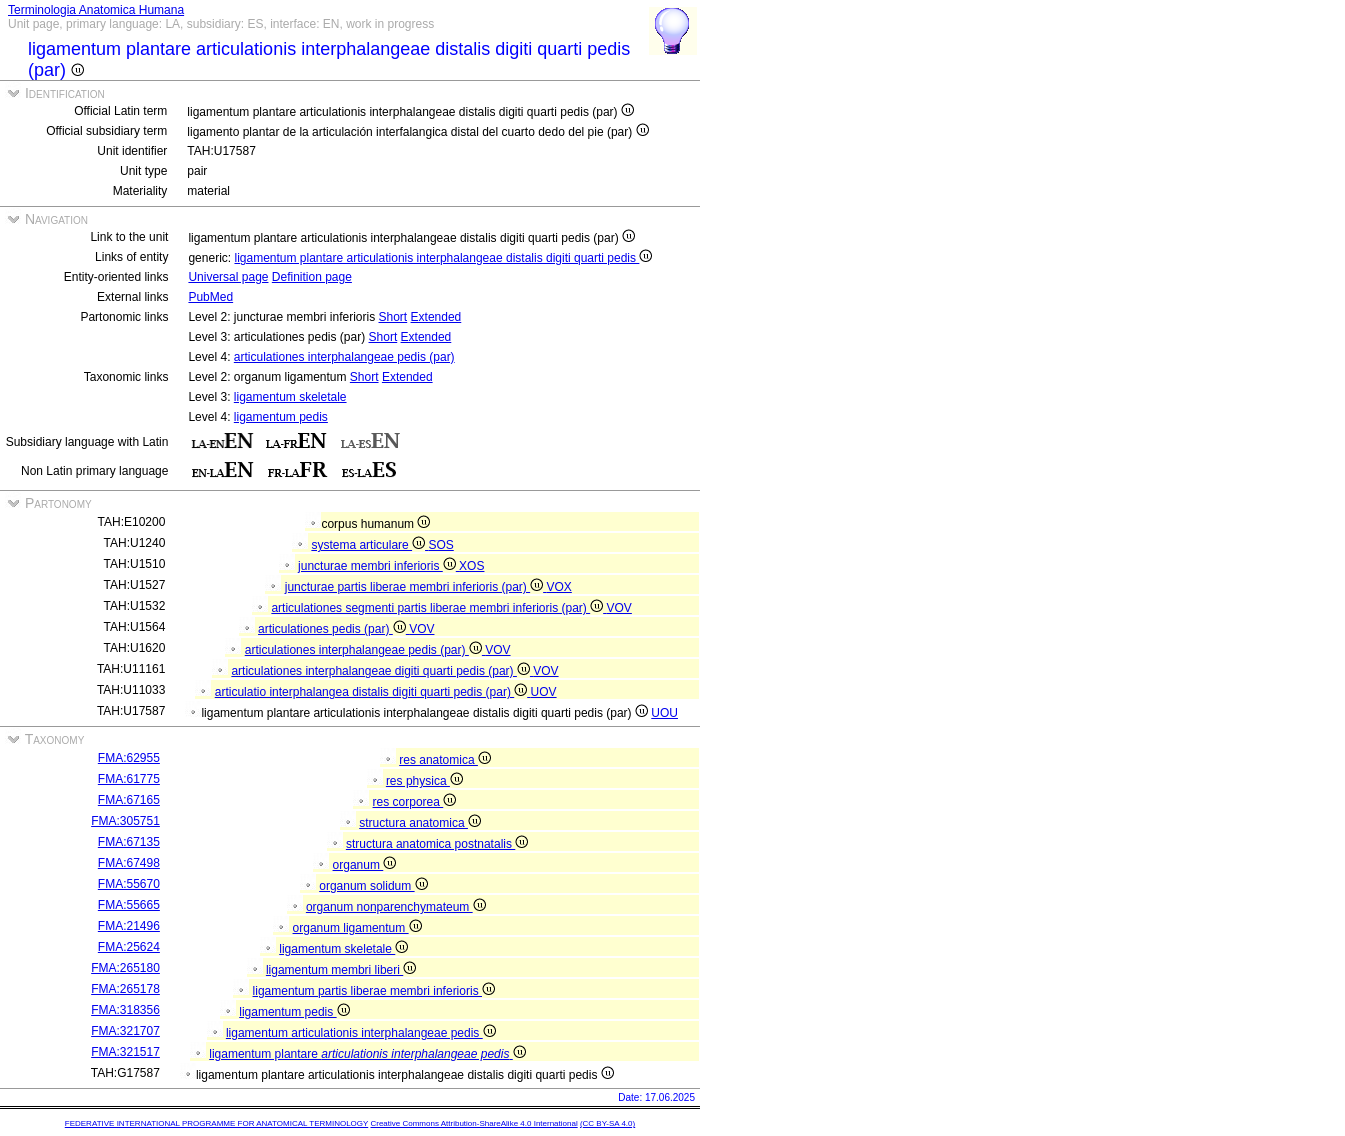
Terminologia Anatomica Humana (96, 10)
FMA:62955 (129, 758)
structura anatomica (420, 823)
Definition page (312, 277)
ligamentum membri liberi (341, 970)
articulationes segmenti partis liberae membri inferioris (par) (438, 608)
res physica (424, 781)
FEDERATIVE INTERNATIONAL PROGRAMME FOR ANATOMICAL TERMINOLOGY (216, 1123)
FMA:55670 (129, 884)
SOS (440, 545)
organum (365, 865)
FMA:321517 (125, 1052)
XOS (471, 566)
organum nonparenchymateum (396, 907)
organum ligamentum (357, 928)
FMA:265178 (125, 989)
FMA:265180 (125, 968)
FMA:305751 (125, 821)
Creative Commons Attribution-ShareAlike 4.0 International (473, 1123)
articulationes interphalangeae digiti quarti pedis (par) (382, 671)
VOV (619, 608)
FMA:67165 (129, 800)
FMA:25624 (129, 947)
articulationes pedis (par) (333, 629)
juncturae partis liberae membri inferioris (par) (416, 587)
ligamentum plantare (367, 1054)
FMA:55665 (129, 905)
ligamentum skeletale (290, 397)
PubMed (210, 297)
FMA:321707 (125, 1031)
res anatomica (445, 760)
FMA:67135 (129, 842)
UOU (664, 713)
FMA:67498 (129, 863)
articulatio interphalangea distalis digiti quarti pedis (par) (373, 692)
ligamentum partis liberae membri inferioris (374, 991)
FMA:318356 (125, 1010)
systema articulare (369, 545)
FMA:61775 (129, 779)
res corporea (415, 802)
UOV (544, 692)
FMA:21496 (129, 926)
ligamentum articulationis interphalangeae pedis (361, 1033)
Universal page (228, 277)
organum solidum (373, 886)
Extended (436, 317)
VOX (558, 587)
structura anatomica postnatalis (437, 844)
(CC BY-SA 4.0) (607, 1123)
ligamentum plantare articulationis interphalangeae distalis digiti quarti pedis (443, 258)
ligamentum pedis (281, 417)
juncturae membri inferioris (378, 566)
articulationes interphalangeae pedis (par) (344, 357)
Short (393, 317)
